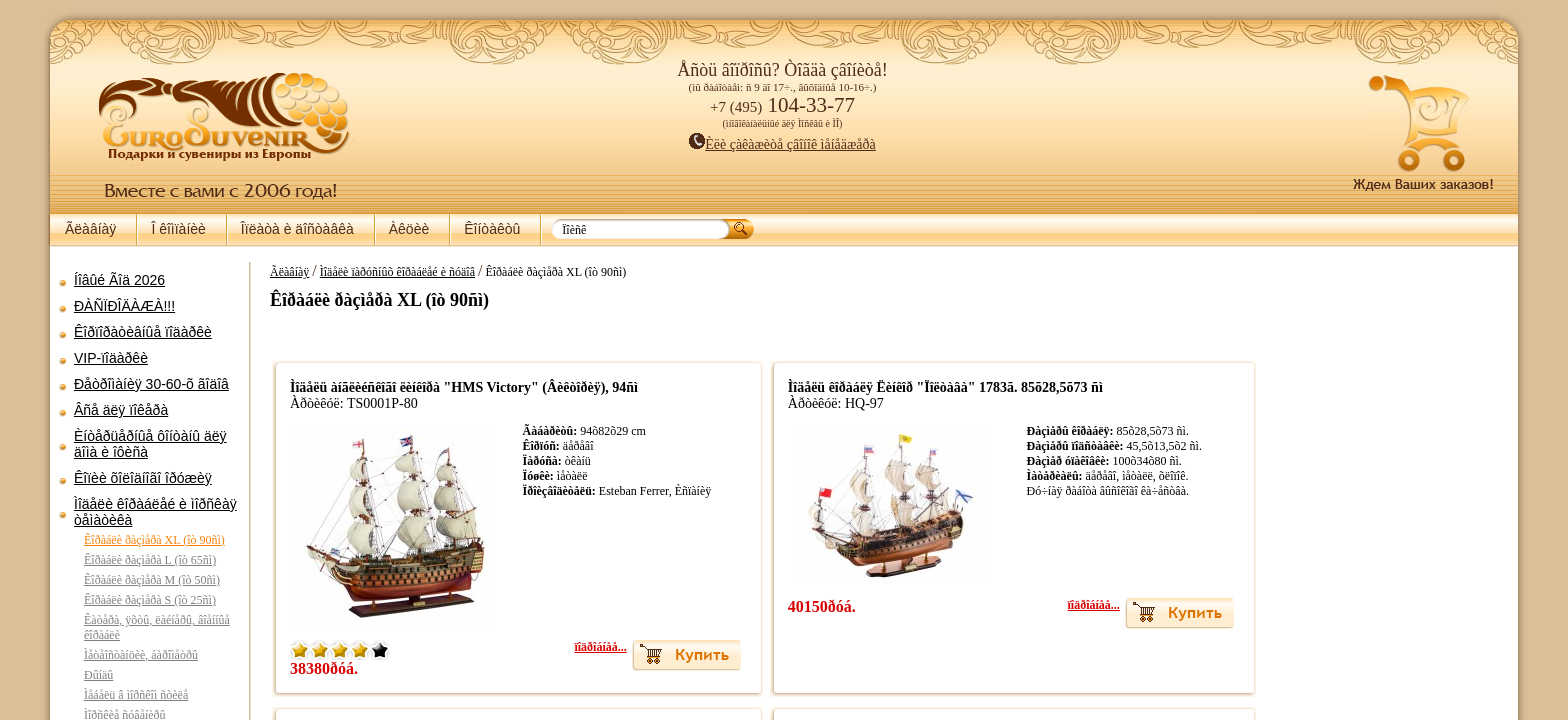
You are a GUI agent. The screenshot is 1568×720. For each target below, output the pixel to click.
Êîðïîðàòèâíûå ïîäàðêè (143, 332)
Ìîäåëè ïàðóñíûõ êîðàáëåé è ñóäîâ (387, 272)
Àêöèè (409, 229)
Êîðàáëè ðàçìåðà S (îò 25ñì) (150, 600)
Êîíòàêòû (492, 229)
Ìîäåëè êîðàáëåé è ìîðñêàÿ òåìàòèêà (155, 512)
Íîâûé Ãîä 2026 (119, 280)
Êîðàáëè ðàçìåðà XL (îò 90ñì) (154, 540)
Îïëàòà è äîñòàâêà (297, 229)
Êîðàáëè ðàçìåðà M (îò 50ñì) (152, 580)
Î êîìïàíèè (178, 229)
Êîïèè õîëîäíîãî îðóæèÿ (143, 478)
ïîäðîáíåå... (604, 647)
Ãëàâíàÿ (90, 229)
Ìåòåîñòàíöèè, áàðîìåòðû (141, 655)
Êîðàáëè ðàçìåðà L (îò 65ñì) (150, 560)
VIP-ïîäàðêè (111, 358)
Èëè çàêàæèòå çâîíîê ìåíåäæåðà (782, 144)
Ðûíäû (98, 675)
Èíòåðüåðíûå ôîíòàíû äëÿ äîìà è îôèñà (150, 444)
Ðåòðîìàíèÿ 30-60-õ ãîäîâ (151, 384)
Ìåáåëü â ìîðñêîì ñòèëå (136, 695)
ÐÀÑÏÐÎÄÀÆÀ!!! (124, 306)
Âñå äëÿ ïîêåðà (121, 410)
